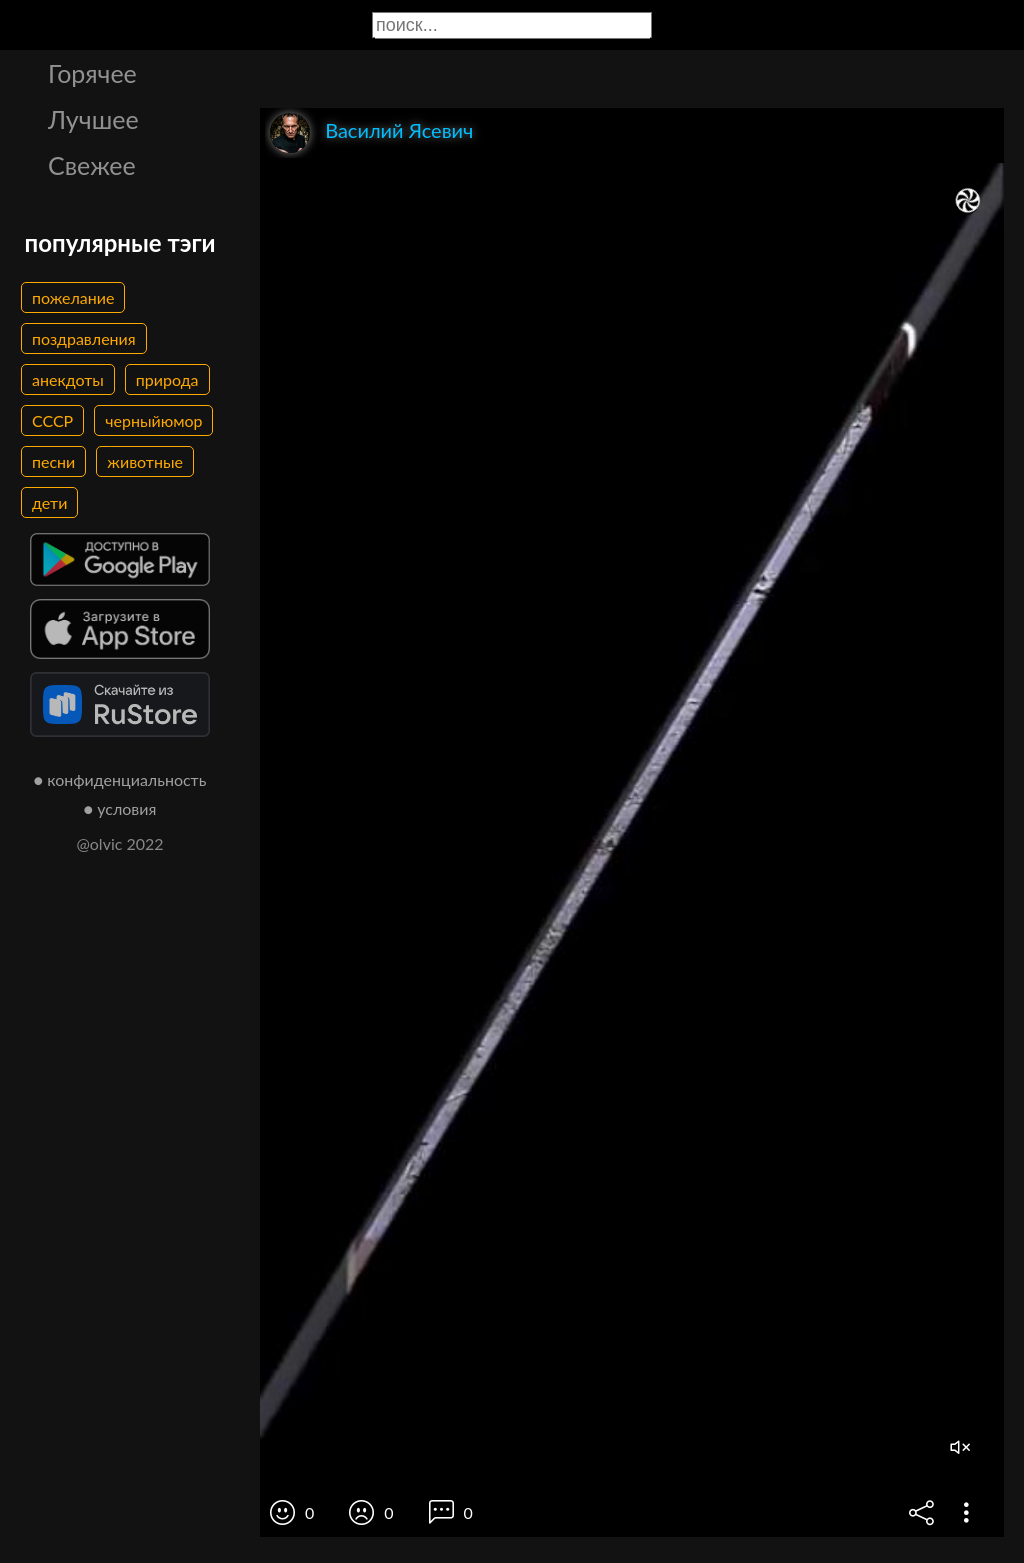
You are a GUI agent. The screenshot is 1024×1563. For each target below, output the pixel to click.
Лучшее (93, 119)
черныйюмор (153, 420)
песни (53, 461)
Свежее (92, 165)
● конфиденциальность (120, 779)
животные (145, 461)
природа (167, 379)
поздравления (84, 338)
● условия (120, 808)
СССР (52, 420)
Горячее (92, 73)
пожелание (73, 297)
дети (49, 502)
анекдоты (68, 379)
